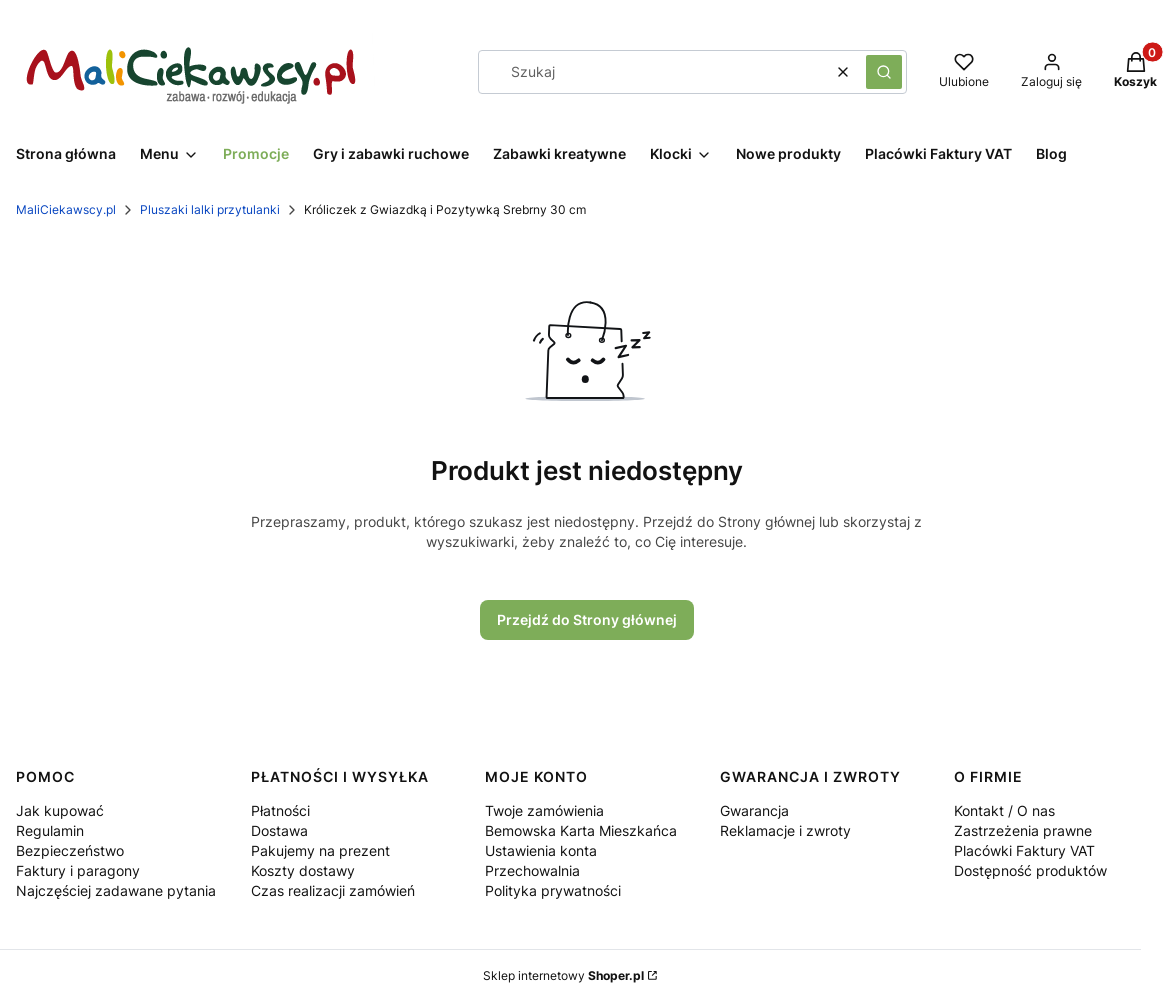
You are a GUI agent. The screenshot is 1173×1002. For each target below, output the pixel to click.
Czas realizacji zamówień (333, 890)
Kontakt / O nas (1004, 810)
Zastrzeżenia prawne (1023, 830)
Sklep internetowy (563, 975)
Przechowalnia (532, 870)
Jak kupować (60, 810)
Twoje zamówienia (544, 810)
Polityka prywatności (553, 890)
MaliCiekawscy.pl (66, 209)
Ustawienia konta (541, 850)
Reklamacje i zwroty (785, 830)
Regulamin (50, 830)
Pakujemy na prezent (320, 850)
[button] (884, 72)
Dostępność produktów (1030, 870)
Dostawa (279, 830)
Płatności (280, 810)
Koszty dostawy (303, 870)
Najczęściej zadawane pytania (116, 890)
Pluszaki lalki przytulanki (210, 209)
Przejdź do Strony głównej (587, 619)
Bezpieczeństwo (70, 850)
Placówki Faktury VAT (1024, 850)
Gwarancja (754, 810)
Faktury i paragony (78, 870)
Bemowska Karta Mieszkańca (581, 830)
